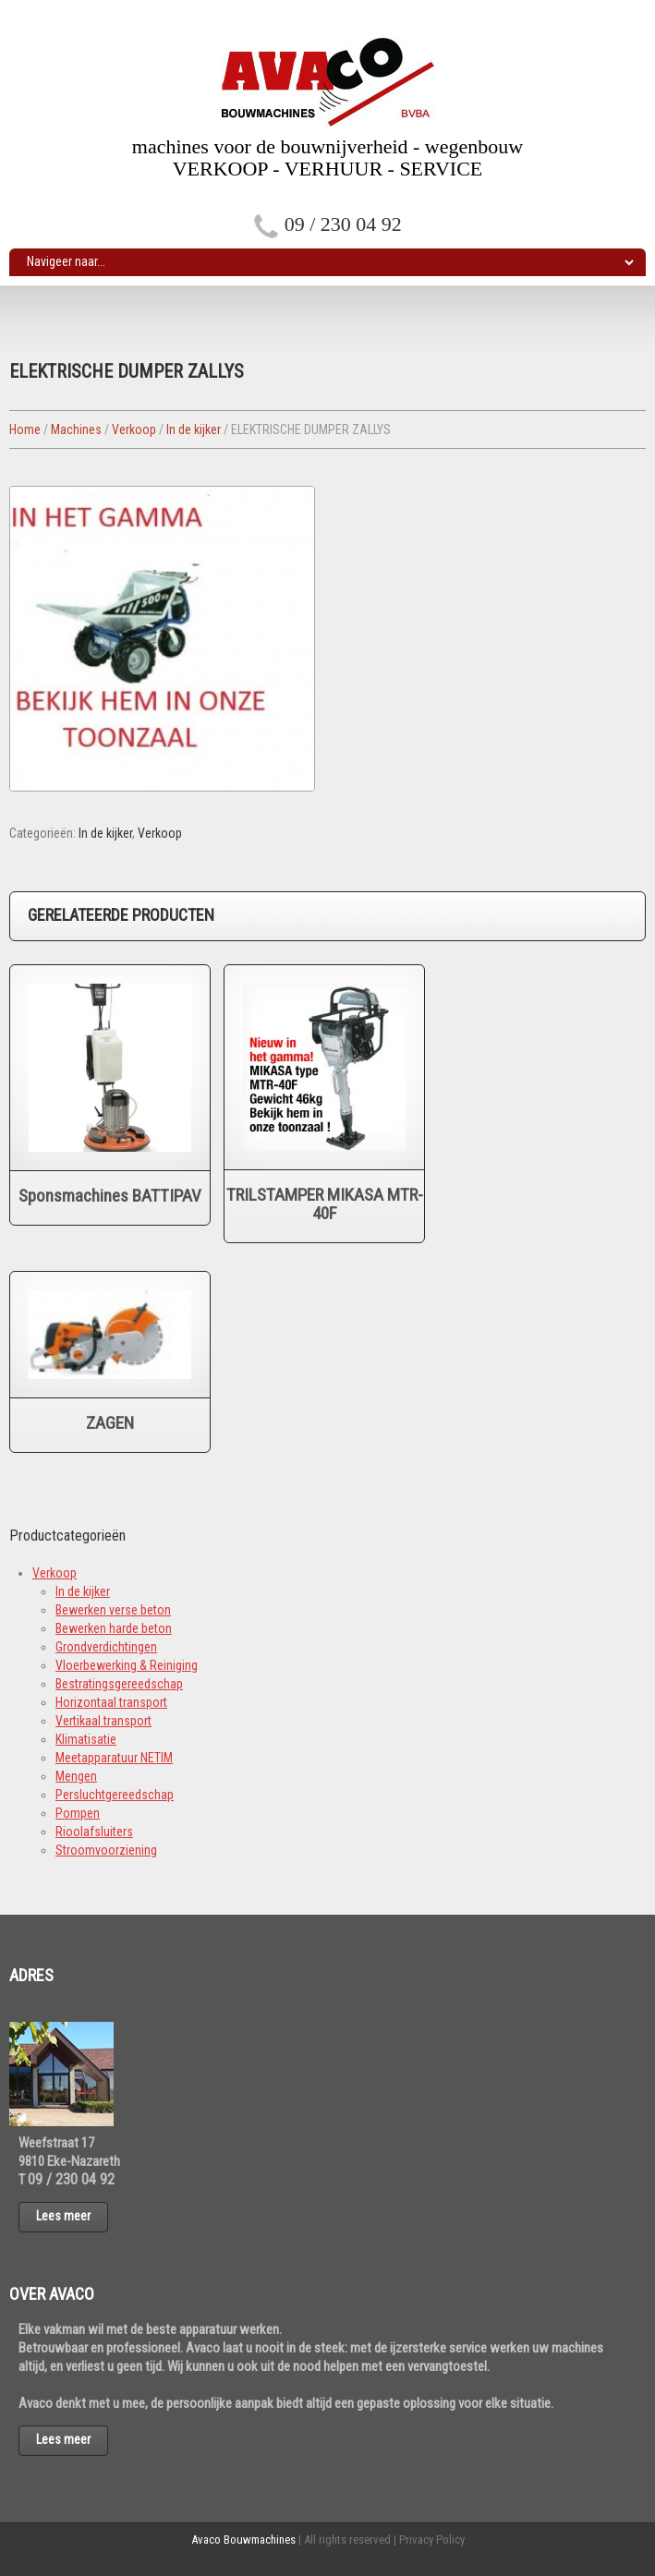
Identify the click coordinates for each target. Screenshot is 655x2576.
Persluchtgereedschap (114, 1794)
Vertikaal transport (103, 1720)
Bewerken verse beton (113, 1609)
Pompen (77, 1813)
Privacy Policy (432, 2539)
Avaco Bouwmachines (243, 2539)
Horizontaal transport (111, 1702)
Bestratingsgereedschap (119, 1683)
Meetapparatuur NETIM (114, 1757)
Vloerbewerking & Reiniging (126, 1665)
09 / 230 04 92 (343, 224)
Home (25, 429)
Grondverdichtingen (106, 1646)
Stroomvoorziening (106, 1850)
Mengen (76, 1776)
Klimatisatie (85, 1739)
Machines (76, 429)
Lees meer (63, 2215)
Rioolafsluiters (94, 1831)
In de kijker (193, 429)
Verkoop (134, 429)
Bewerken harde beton (113, 1628)
